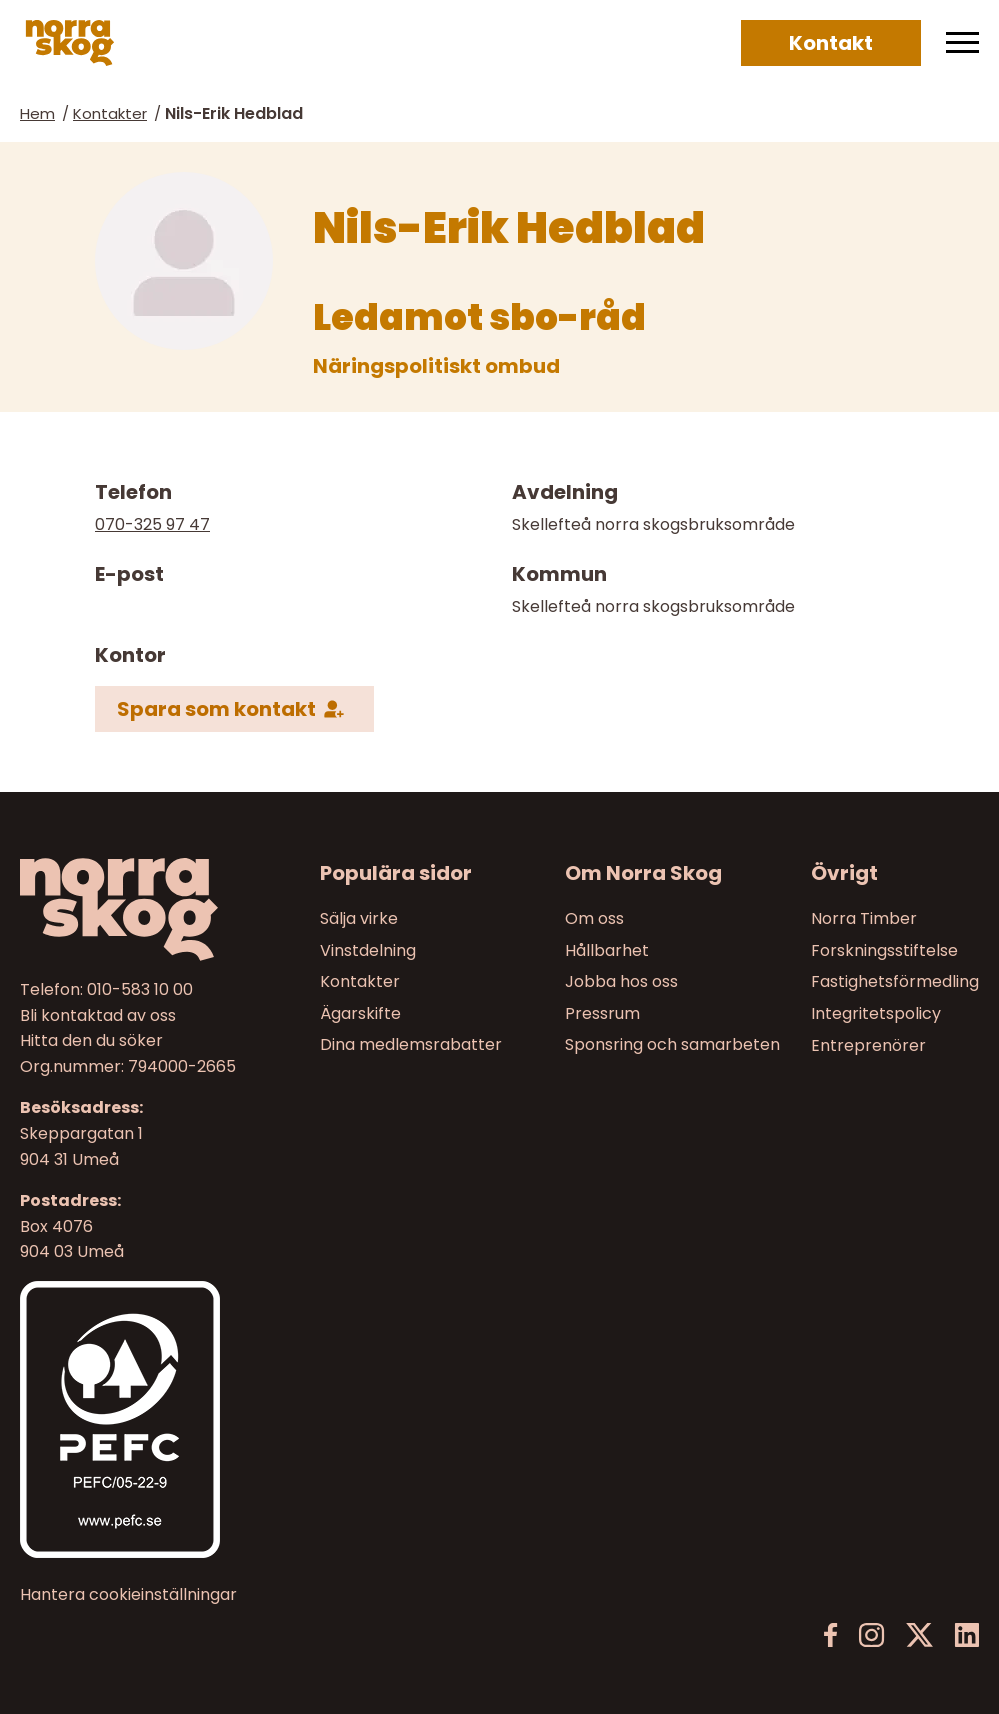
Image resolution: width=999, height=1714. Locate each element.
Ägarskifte (360, 1013)
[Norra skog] (70, 43)
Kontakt (831, 43)
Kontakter (110, 113)
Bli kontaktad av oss (98, 1015)
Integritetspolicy (876, 1013)
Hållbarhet (607, 950)
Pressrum (602, 1013)
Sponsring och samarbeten (672, 1045)
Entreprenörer (868, 1045)
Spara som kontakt (216, 709)
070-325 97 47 (152, 524)
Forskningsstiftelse (884, 950)
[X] (919, 1635)
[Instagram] (871, 1635)
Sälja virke (359, 918)
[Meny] (962, 43)
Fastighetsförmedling (895, 981)
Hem (37, 113)
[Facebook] (831, 1635)
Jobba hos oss (621, 981)
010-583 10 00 (140, 989)
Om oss (594, 918)
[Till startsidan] (131, 909)
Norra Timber (864, 918)
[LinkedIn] (966, 1635)
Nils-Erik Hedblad (234, 113)
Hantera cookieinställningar (128, 1595)
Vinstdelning (368, 950)
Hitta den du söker (91, 1040)
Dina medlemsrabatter (411, 1045)
